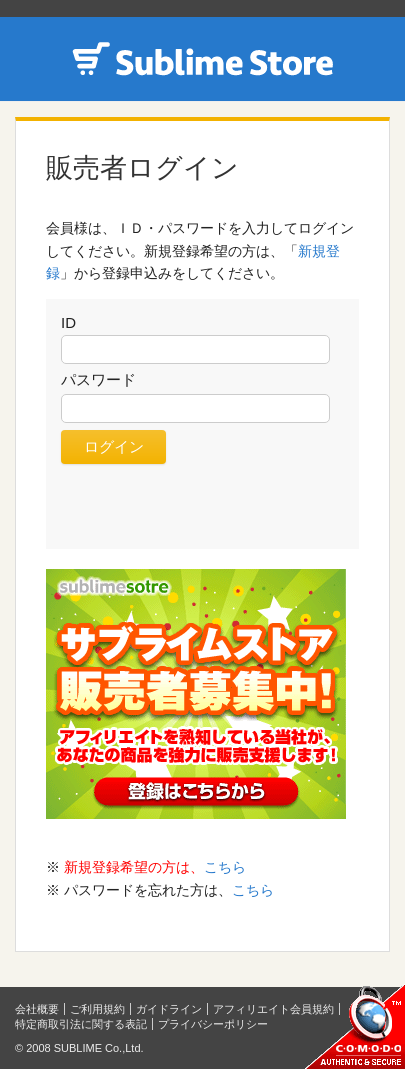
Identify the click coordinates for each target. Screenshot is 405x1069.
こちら (225, 867)
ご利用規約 (97, 1009)
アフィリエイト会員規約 (273, 1009)
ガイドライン (169, 1009)
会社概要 (37, 1009)
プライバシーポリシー (213, 1024)
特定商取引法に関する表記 (81, 1024)
